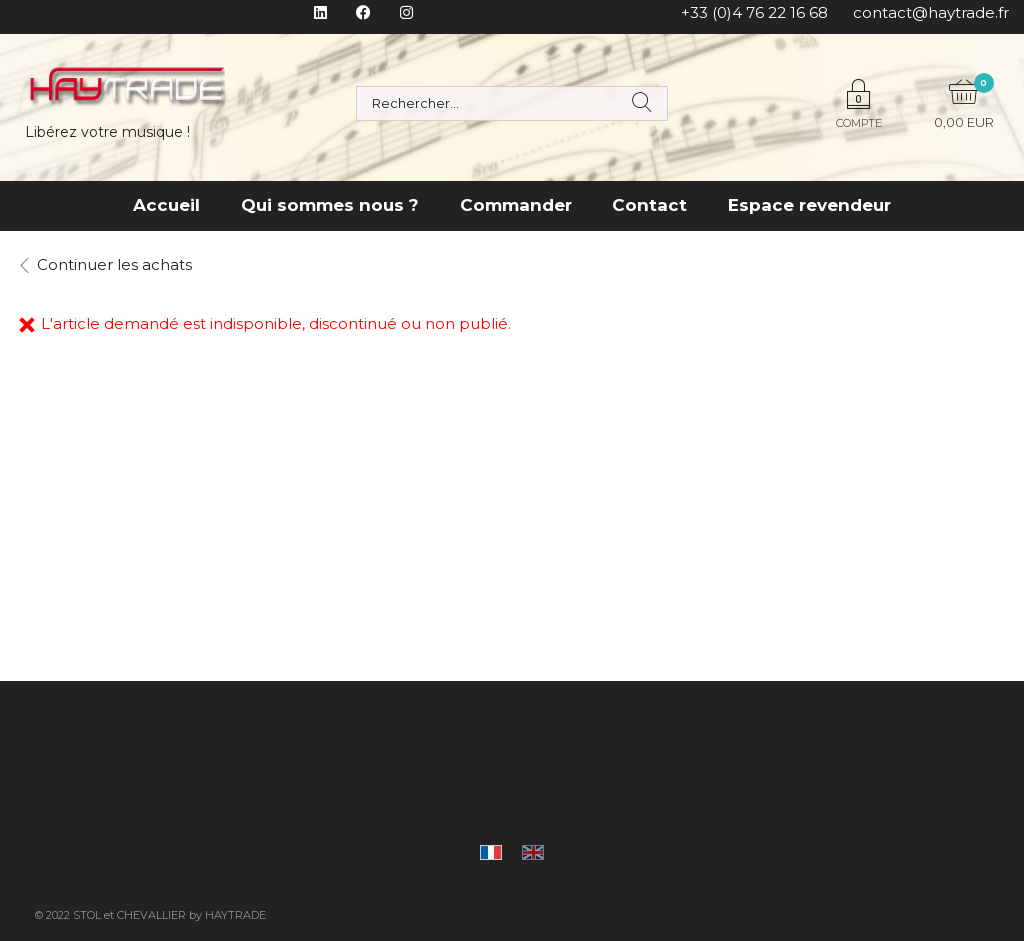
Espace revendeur (809, 205)
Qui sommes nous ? (330, 205)
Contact (649, 205)
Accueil (166, 205)
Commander (516, 205)
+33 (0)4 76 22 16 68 (754, 12)
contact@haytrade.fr (931, 12)
